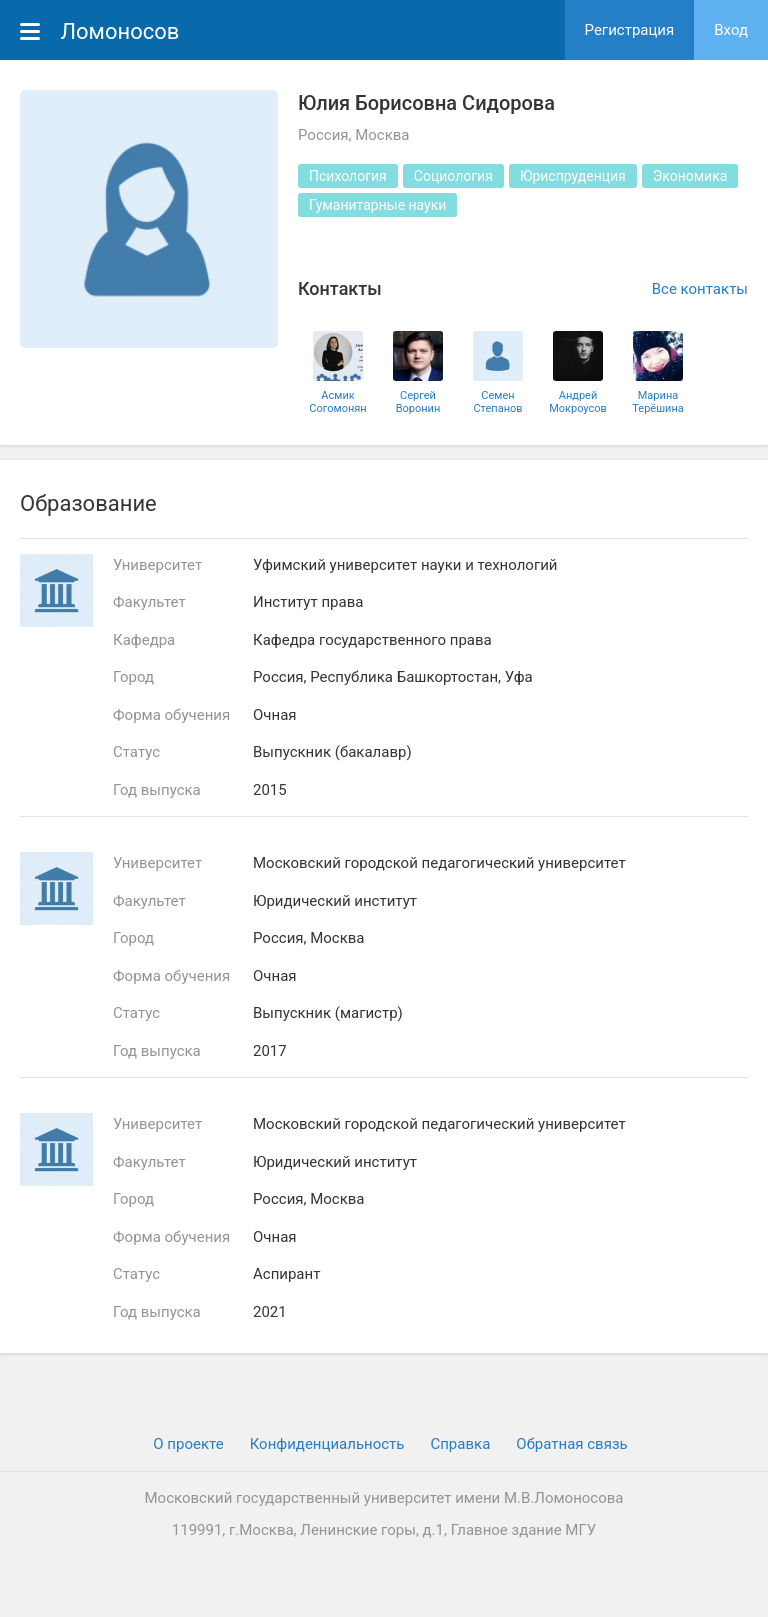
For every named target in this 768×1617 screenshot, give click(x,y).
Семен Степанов (497, 402)
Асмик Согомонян (337, 402)
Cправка (460, 1444)
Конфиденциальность (327, 1444)
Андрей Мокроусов (578, 402)
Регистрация (630, 30)
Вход (731, 30)
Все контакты (700, 289)
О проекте (188, 1444)
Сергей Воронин (418, 402)
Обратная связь (571, 1444)
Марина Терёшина (657, 402)
